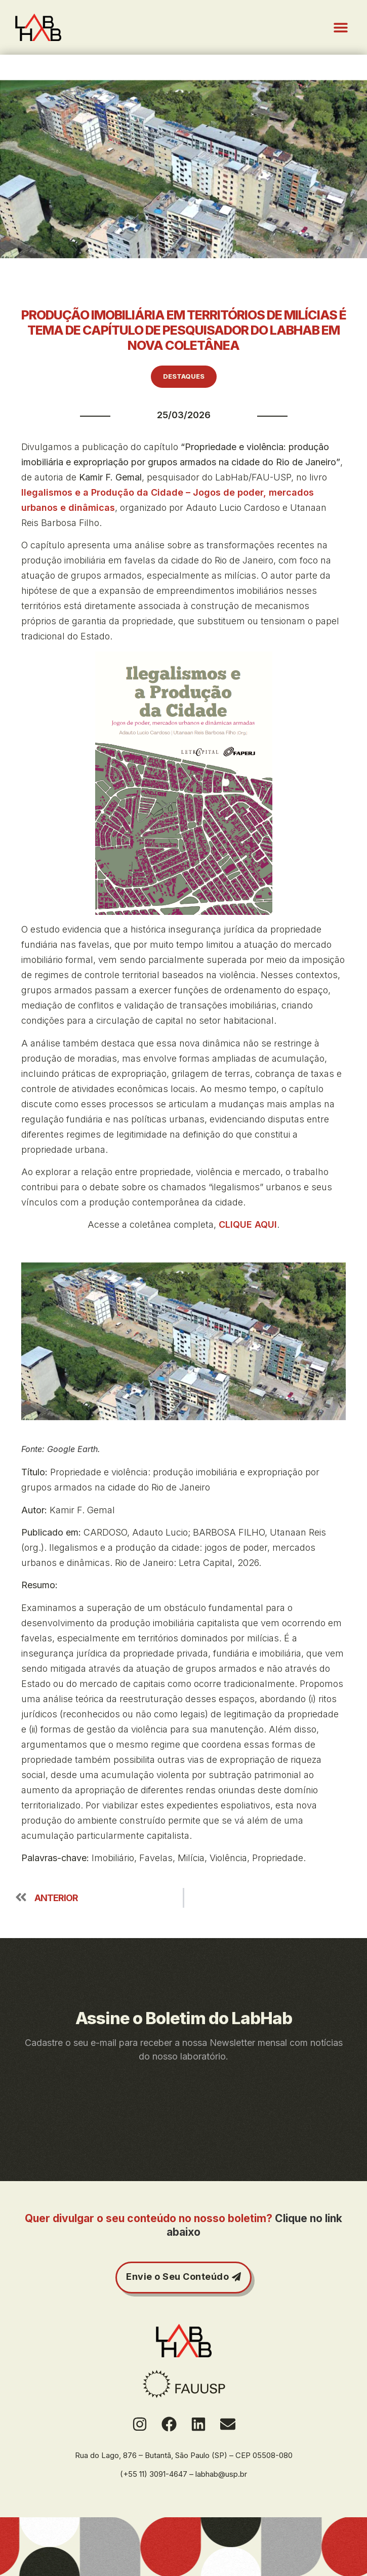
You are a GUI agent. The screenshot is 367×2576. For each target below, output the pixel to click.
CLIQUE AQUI (248, 1224)
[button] (340, 27)
